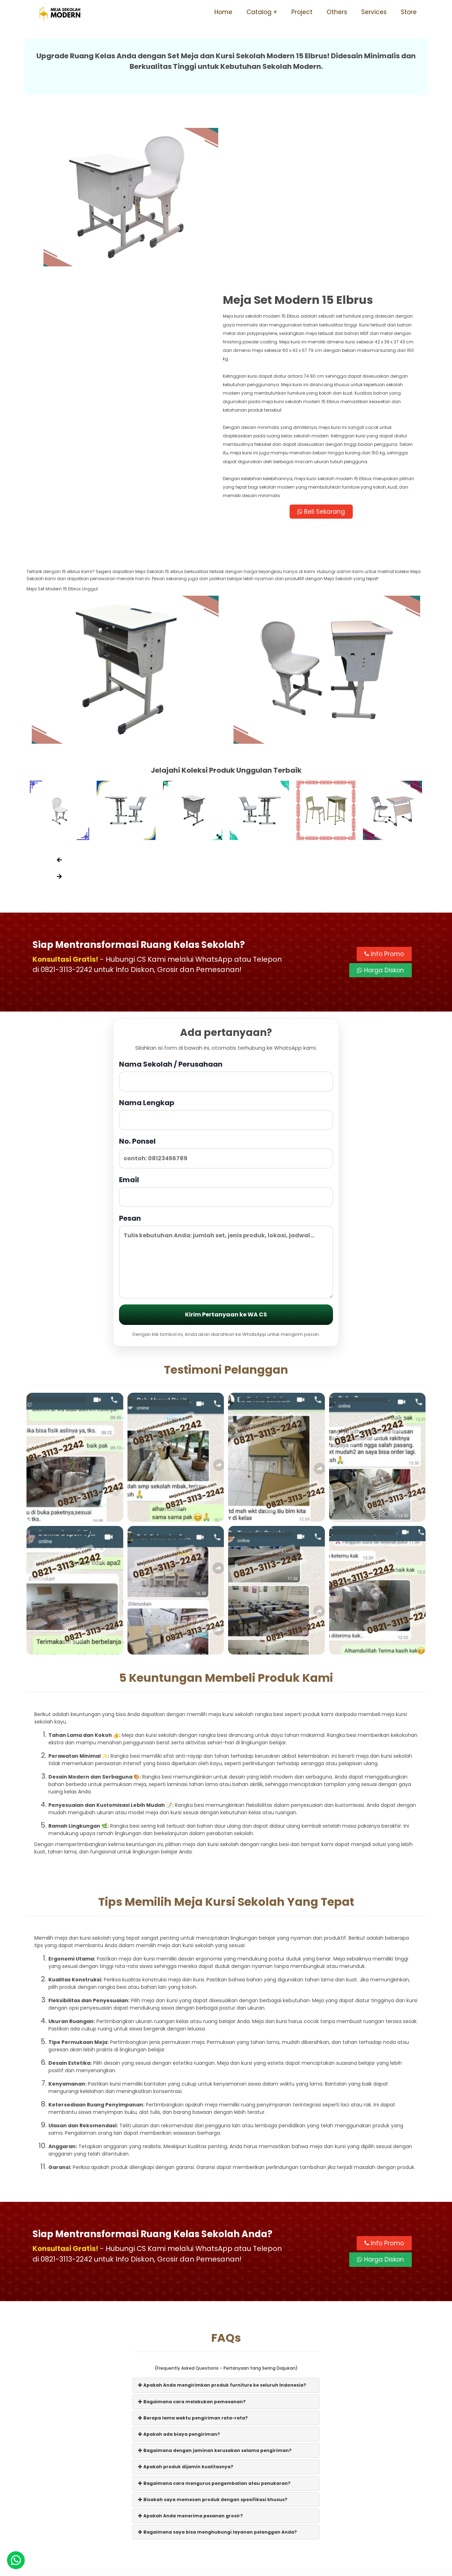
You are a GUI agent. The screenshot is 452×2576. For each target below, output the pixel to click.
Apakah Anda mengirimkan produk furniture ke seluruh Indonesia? (222, 2223)
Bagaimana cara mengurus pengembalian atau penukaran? (214, 2321)
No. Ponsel (226, 990)
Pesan (226, 1094)
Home (223, 12)
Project (302, 12)
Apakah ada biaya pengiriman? (179, 2272)
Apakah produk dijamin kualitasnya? (185, 2305)
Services (374, 12)
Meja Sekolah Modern (235, 2566)
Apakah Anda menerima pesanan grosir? (190, 2354)
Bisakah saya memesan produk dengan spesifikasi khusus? (212, 2338)
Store (409, 12)
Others (337, 12)
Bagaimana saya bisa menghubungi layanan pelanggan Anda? (217, 2370)
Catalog (259, 12)
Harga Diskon (380, 808)
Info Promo (384, 792)
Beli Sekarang (326, 347)
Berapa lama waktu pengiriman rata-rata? (193, 2256)
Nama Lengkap (226, 952)
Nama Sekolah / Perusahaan (226, 913)
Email (226, 1029)
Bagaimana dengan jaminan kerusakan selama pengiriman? (215, 2289)
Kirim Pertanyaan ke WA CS (226, 1153)
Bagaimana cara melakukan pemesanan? (192, 2240)
